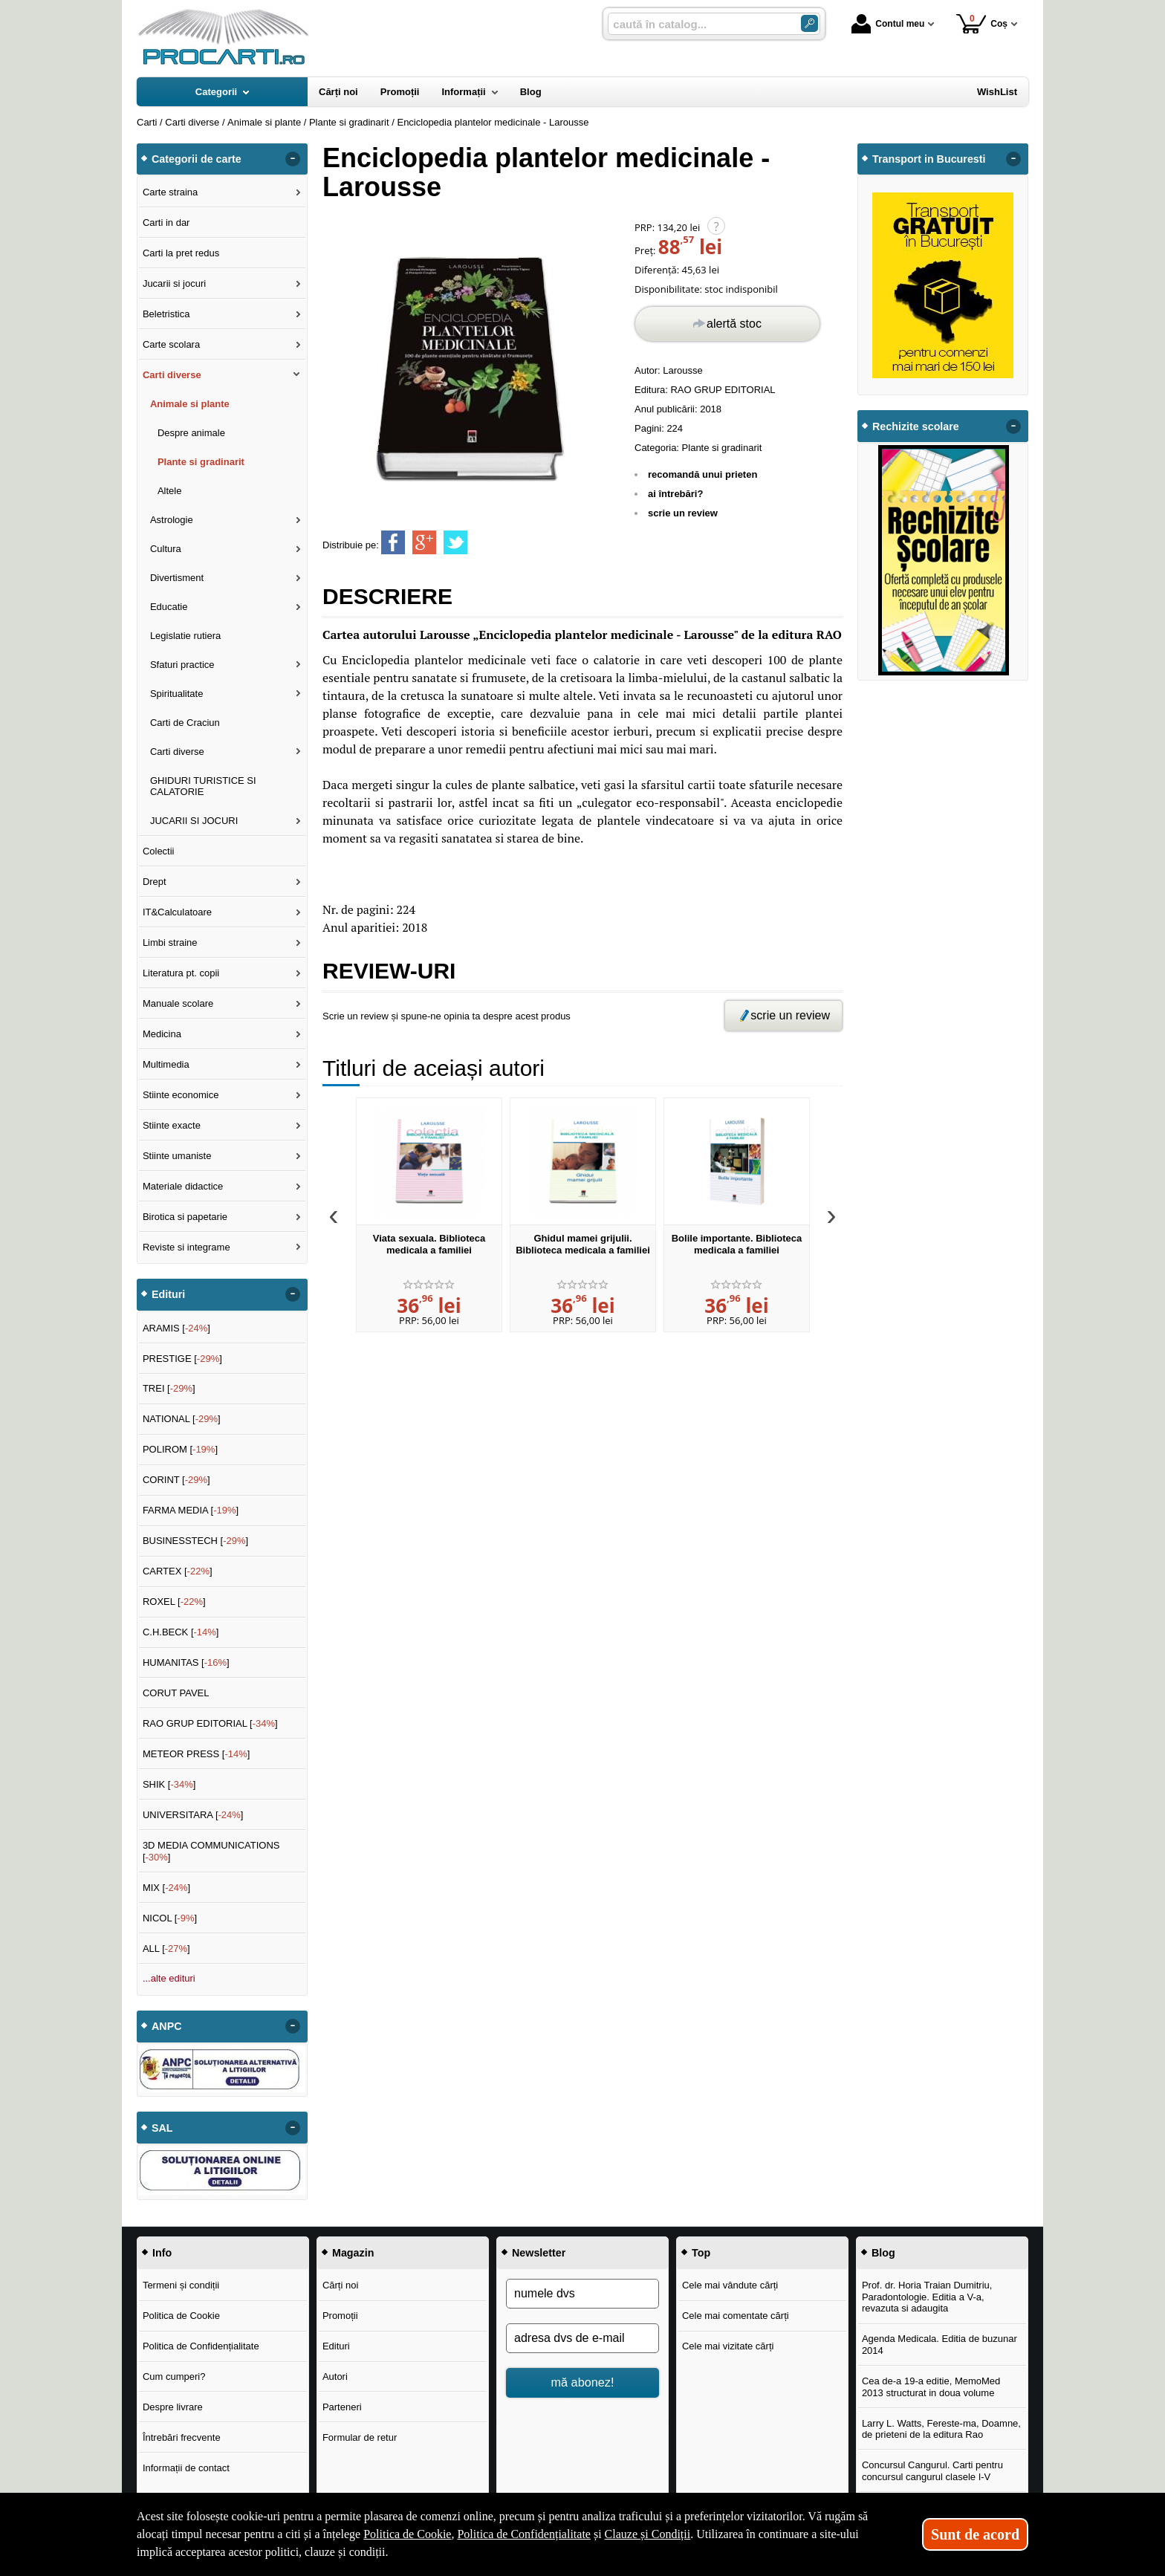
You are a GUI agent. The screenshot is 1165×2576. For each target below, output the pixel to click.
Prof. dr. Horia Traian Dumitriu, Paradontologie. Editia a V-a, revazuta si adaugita (927, 2297)
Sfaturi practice (182, 664)
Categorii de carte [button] (196, 159)
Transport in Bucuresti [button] (929, 159)
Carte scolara (171, 344)
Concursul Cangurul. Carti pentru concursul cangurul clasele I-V (932, 2470)
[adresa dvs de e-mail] (582, 2338)
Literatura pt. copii (181, 973)
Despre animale (191, 432)
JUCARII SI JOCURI (194, 820)
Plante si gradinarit (722, 447)
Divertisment (177, 577)
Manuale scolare (178, 1003)
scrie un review (683, 513)
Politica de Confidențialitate (201, 2346)
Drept (154, 881)
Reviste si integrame (186, 1247)
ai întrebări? (675, 493)
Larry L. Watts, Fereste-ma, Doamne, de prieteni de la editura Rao (941, 2429)
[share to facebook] (393, 542)
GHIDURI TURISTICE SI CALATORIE (203, 786)
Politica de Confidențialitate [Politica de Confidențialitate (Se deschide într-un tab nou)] (524, 2534)
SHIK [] (169, 1784)
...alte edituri (169, 1978)
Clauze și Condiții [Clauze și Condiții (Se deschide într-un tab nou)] (648, 2534)
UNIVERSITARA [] (193, 1814)
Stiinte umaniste (177, 1155)
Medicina (162, 1033)
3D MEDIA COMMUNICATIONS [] (211, 1851)
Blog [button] (883, 2253)
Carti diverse (172, 374)
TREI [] (169, 1388)
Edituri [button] (168, 1294)
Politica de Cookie (181, 2315)
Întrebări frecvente (182, 2437)
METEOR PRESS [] (196, 1753)
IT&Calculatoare (177, 912)
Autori (335, 2376)
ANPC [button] (167, 2026)
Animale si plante (190, 403)
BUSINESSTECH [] (195, 1540)
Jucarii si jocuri (174, 283)
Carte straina (170, 192)
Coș (981, 23)
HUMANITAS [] (186, 1662)
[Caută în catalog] (809, 23)
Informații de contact (186, 2467)
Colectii (159, 851)
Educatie (169, 606)
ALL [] (166, 1948)
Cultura (165, 548)
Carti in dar (166, 222)
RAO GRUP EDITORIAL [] (210, 1723)
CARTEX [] (177, 1571)
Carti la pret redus (181, 253)
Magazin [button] (353, 2253)
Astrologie (171, 519)
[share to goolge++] (424, 542)
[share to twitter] (455, 542)
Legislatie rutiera (185, 635)
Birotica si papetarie (185, 1216)
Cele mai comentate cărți (735, 2315)
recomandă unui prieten (702, 474)
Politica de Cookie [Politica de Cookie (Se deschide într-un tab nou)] (407, 2534)
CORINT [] (176, 1479)
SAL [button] (162, 2128)
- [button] (292, 159)
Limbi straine (170, 942)
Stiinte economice (181, 1094)
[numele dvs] (582, 2294)
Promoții (340, 2315)
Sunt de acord (975, 2534)
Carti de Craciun (185, 722)
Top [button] (701, 2253)
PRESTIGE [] (182, 1358)
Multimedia (166, 1064)
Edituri (336, 2346)
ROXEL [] (174, 1601)
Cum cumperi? (174, 2376)
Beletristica (166, 313)
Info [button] (162, 2253)
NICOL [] (170, 1918)
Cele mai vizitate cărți (728, 2346)
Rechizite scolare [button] (915, 426)
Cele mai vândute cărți (730, 2285)
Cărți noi (340, 2285)
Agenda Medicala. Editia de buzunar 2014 (939, 2344)
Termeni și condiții (181, 2285)
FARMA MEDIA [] (190, 1510)
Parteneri (342, 2407)
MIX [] (166, 1887)
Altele (170, 490)
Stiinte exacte (172, 1125)
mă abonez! (582, 2382)
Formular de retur (359, 2437)
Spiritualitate (177, 693)
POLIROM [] (180, 1449)
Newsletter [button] (538, 2253)
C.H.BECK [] (181, 1632)
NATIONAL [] (182, 1418)
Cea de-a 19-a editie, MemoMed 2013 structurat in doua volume (931, 2386)
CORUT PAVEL (176, 1693)
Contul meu (887, 23)
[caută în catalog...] (698, 24)
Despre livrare (173, 2407)
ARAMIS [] (176, 1328)
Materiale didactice (183, 1186)
